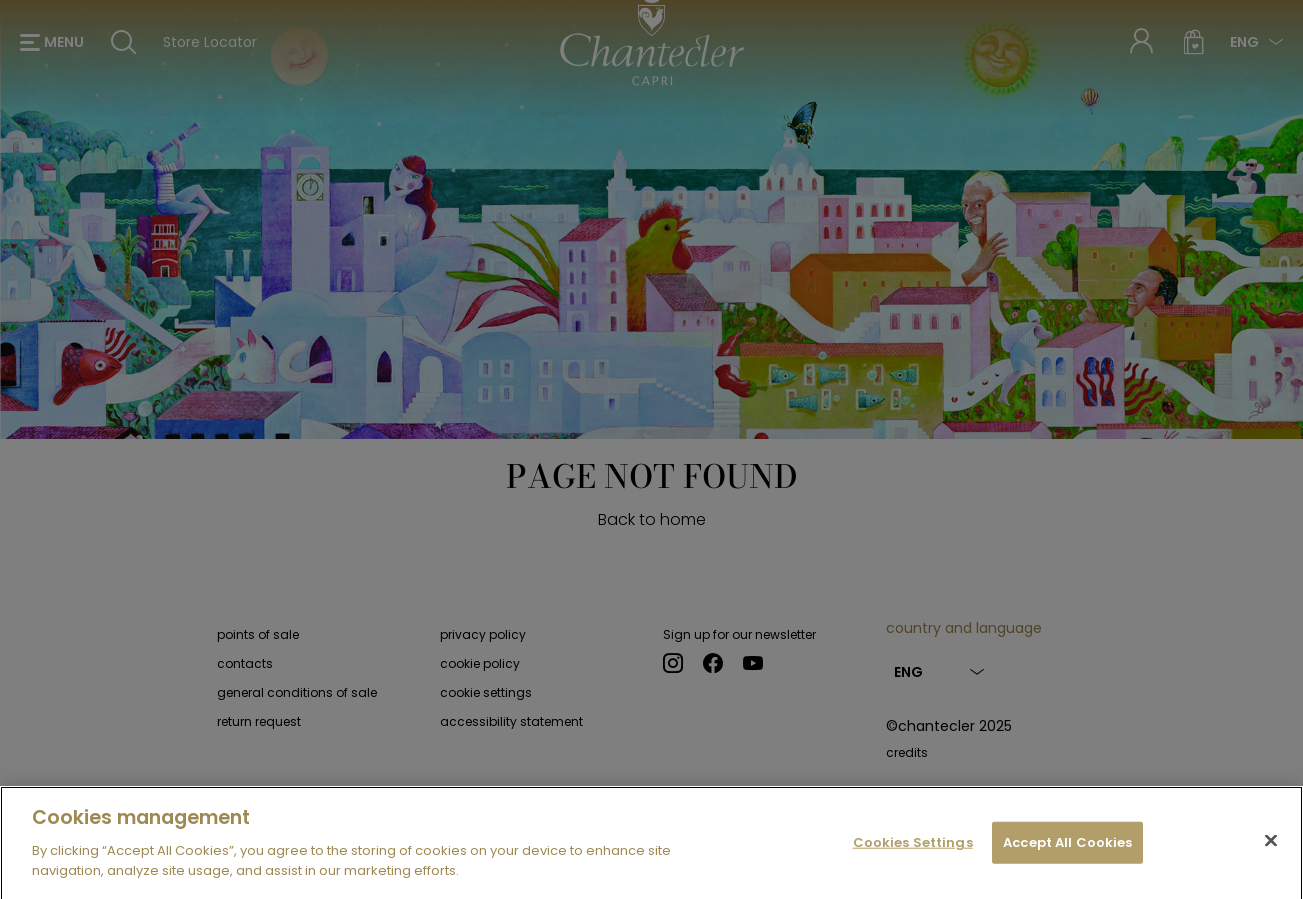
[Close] (1271, 849)
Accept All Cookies (1067, 850)
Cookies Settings (913, 850)
